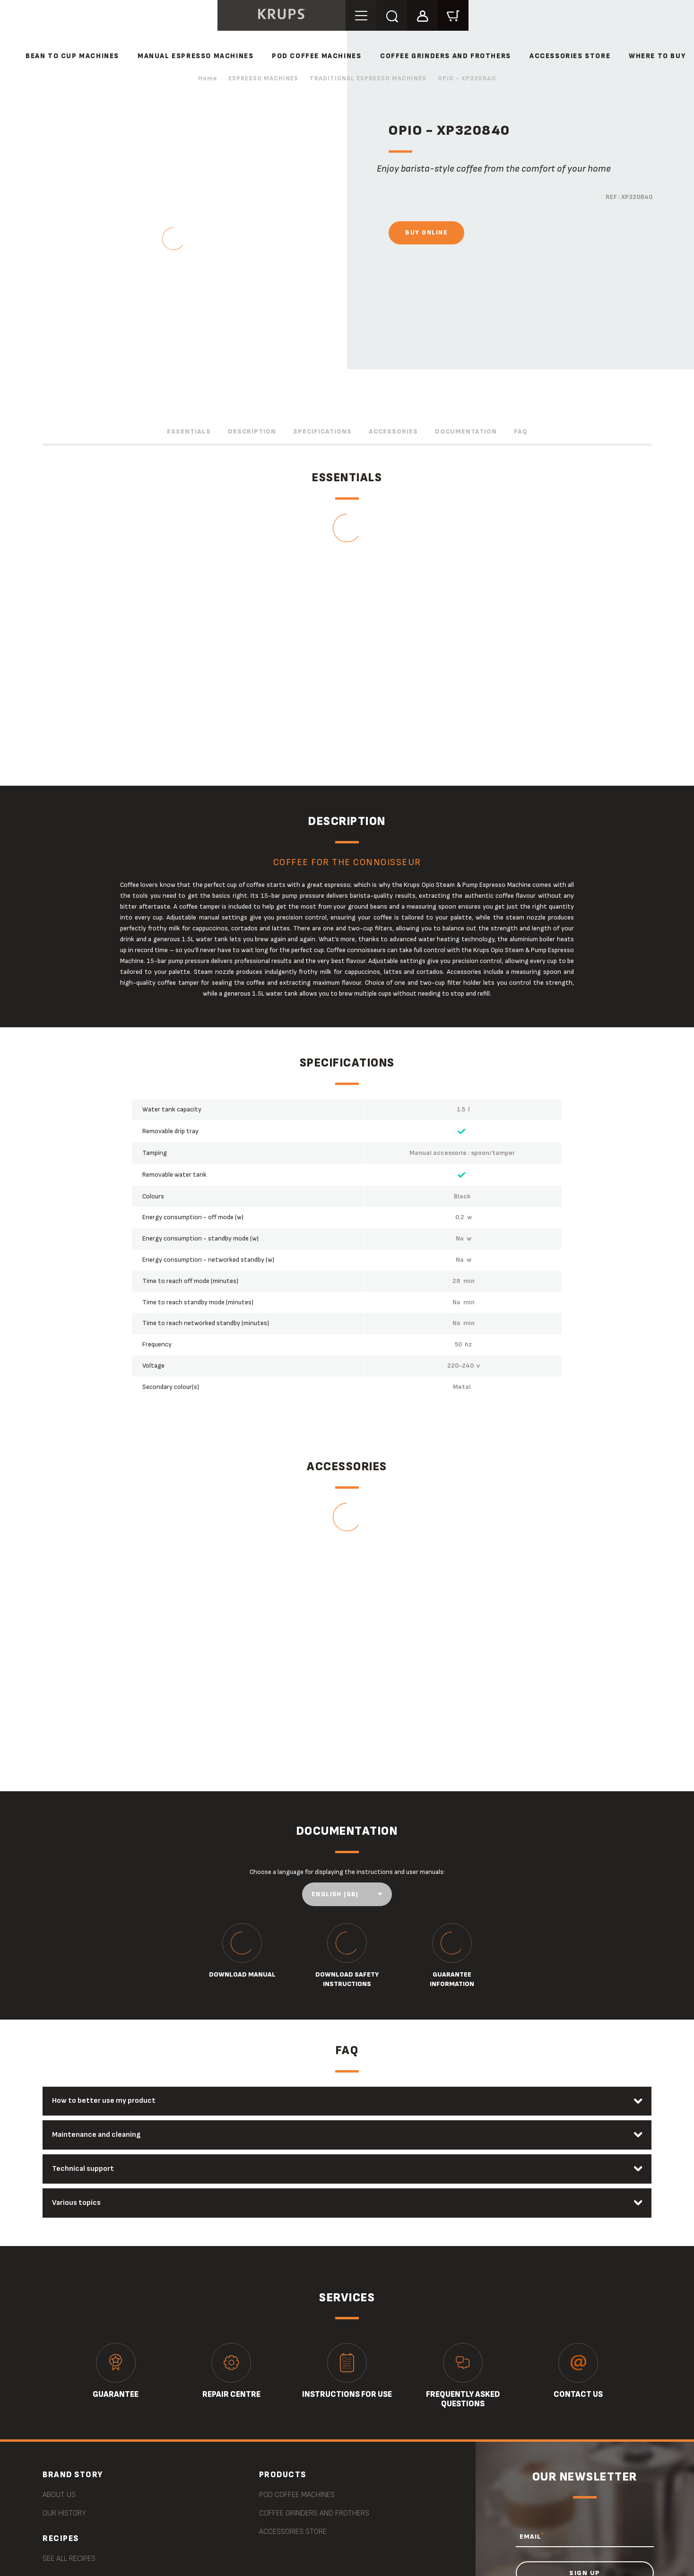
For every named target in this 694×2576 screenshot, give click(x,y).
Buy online (426, 232)
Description (252, 431)
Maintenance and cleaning (97, 2135)
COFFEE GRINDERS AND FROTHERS (445, 56)
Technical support (83, 2169)
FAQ (521, 431)
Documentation (466, 431)
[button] (423, 15)
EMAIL (532, 2537)
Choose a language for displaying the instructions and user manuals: (347, 1872)
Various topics (76, 2203)
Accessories (393, 431)
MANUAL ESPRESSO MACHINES (195, 56)
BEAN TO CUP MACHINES (72, 56)
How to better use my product (104, 2101)
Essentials (189, 431)
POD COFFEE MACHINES (316, 56)
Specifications (322, 431)
